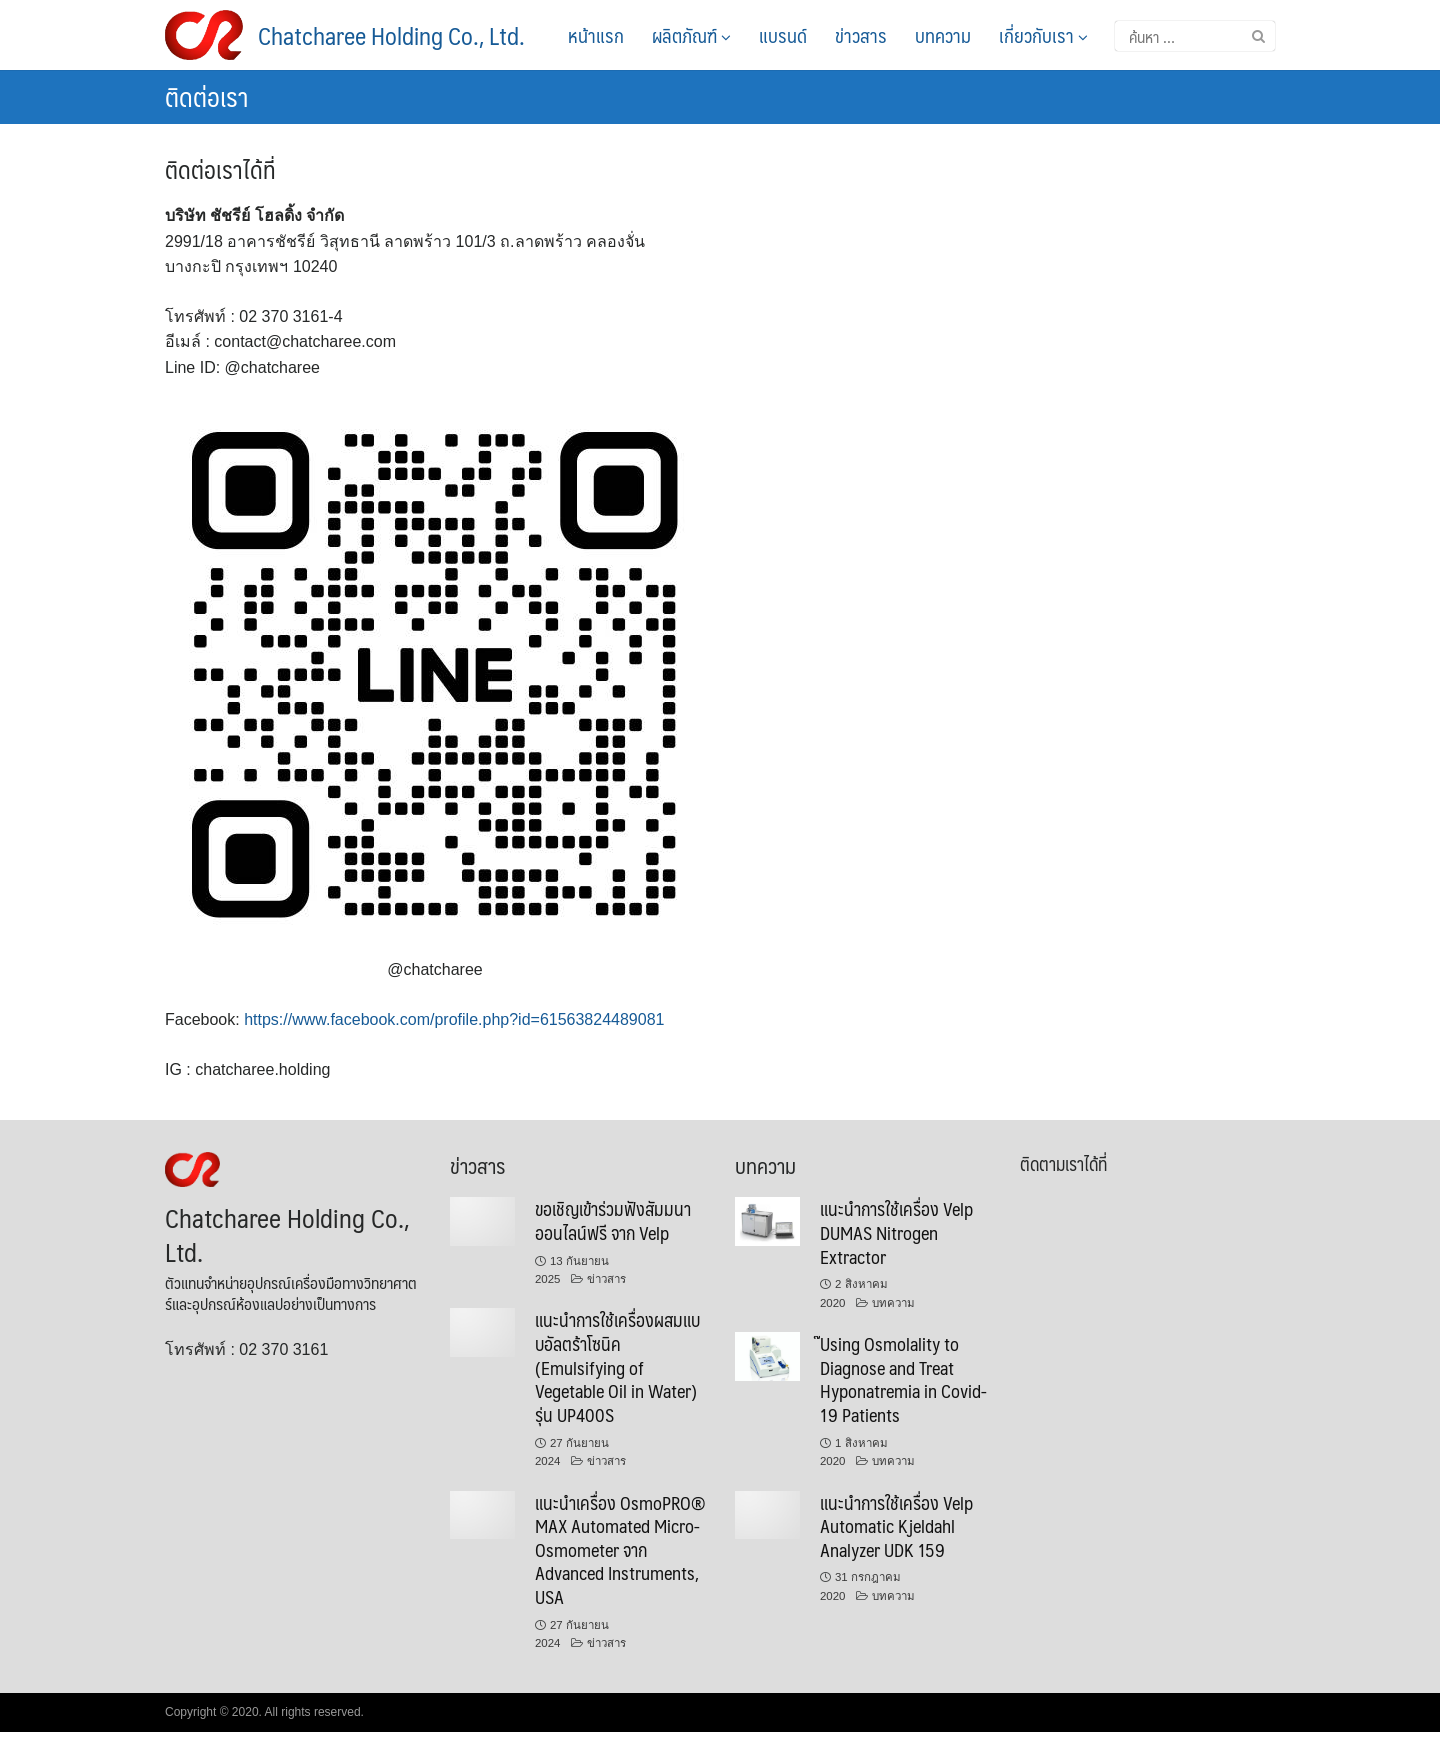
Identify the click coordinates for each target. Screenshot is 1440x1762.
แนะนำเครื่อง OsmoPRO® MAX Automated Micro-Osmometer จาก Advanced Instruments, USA (620, 1550)
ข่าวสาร (861, 35)
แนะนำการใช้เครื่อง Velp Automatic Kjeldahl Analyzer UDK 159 (896, 1526)
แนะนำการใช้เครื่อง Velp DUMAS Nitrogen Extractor (896, 1232)
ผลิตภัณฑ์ (691, 35)
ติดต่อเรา (206, 96)
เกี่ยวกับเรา (1043, 35)
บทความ (943, 35)
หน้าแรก (596, 35)
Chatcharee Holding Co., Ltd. (391, 35)
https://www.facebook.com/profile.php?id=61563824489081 (454, 1019)
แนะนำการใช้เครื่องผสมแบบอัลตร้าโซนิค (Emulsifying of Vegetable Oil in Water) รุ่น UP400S (617, 1367)
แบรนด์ (783, 35)
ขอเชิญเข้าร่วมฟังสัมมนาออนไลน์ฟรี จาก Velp (613, 1220)
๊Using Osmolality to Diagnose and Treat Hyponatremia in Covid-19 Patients (903, 1379)
